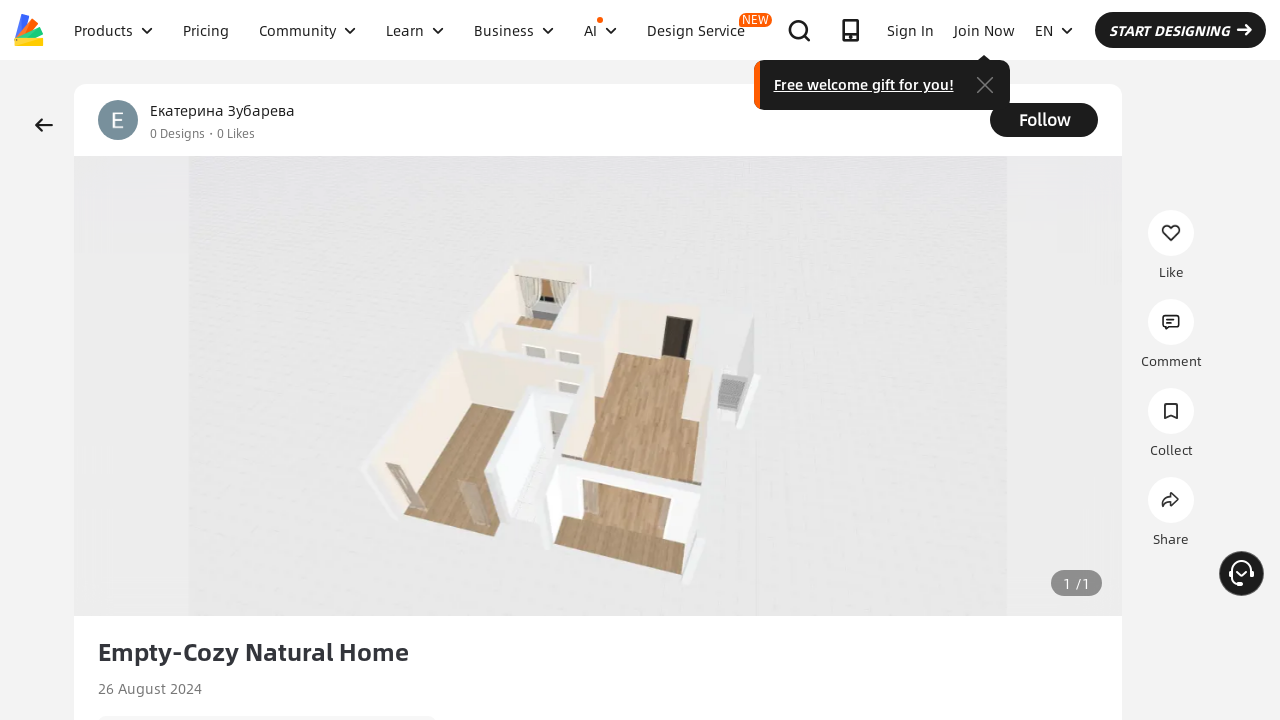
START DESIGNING (1180, 30)
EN (1054, 30)
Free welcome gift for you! (864, 84)
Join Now (984, 30)
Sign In (910, 30)
